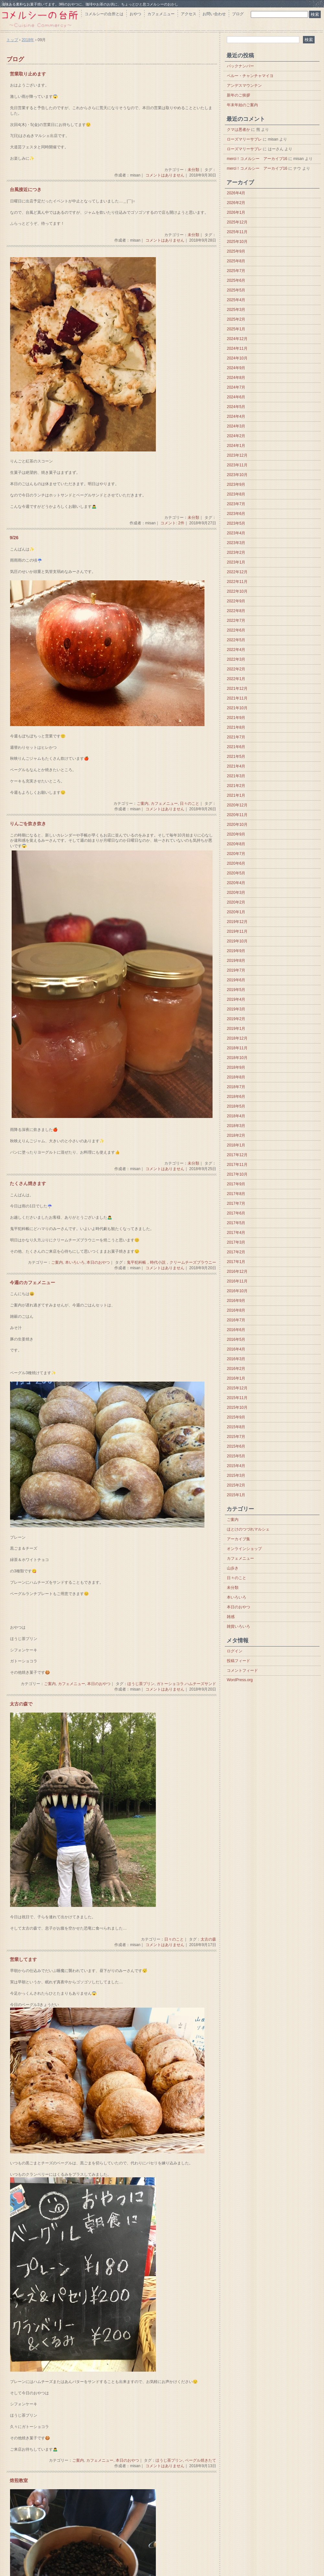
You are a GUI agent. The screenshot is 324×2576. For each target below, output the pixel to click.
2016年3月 (236, 1359)
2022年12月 (237, 572)
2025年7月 (236, 270)
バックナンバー (240, 66)
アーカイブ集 (238, 1539)
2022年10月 (237, 591)
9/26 (14, 537)
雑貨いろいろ (238, 1626)
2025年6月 (236, 280)
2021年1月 (236, 795)
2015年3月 (236, 1475)
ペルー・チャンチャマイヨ (250, 76)
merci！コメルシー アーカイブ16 (257, 158)
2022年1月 (236, 679)
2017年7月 (236, 1203)
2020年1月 (236, 912)
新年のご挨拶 (238, 95)
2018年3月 (236, 1125)
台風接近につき (25, 189)
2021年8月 (236, 727)
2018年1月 (236, 1145)
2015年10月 (237, 1407)
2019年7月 (236, 970)
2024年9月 (236, 368)
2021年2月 (236, 785)
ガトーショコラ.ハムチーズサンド (186, 1683)
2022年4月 (236, 649)
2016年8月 (236, 1310)
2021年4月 (236, 766)
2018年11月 (237, 1048)
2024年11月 (237, 348)
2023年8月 (236, 494)
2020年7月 (236, 853)
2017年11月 (237, 1164)
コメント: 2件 (172, 523)
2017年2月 (236, 1252)
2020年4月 (236, 883)
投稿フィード (238, 1660)
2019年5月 (236, 989)
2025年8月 (236, 261)
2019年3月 (236, 1009)
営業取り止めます (28, 74)
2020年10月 (237, 824)
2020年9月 (236, 834)
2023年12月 (237, 455)
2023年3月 (236, 543)
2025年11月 (237, 232)
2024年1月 (236, 445)
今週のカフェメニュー (32, 1282)
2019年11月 (237, 931)
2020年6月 (236, 863)
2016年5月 (236, 1339)
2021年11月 (237, 698)
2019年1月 (236, 1028)
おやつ (135, 14)
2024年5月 (236, 407)
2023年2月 (236, 552)
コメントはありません (164, 175)
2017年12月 (237, 1155)
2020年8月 (236, 844)
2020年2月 (236, 902)
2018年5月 (236, 1106)
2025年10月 (237, 241)
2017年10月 (237, 1174)
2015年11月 (237, 1398)
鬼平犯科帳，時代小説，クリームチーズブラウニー (171, 1262)
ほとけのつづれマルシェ (248, 1529)
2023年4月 (236, 533)
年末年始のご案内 (242, 105)
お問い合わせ (214, 14)
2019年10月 (237, 941)
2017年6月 (236, 1213)
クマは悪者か (238, 129)
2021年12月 (237, 688)
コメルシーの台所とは (104, 14)
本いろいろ (75, 1262)
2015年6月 (236, 1446)
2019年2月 (236, 1019)
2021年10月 (237, 708)
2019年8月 (236, 960)
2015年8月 (236, 1427)
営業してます (23, 1959)
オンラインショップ (244, 1548)
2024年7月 (236, 387)
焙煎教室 (19, 2480)
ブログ (238, 14)
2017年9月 (236, 1184)
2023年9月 (236, 484)
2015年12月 (237, 1388)
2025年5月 (236, 290)
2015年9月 (236, 1417)
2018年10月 (237, 1057)
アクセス (188, 14)
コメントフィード (242, 1670)
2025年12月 (237, 222)
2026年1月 (236, 212)
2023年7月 (236, 504)
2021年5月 (236, 756)
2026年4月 (236, 193)
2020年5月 (236, 873)
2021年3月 (236, 776)
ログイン (234, 1651)
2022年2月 (236, 669)
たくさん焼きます (28, 1183)
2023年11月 (237, 465)
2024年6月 (236, 397)
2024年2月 (236, 436)
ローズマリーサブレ (244, 139)
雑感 (231, 1616)
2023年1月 (236, 562)
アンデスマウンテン (244, 85)
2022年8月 (236, 611)
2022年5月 (236, 640)
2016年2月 (236, 1368)
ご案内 (142, 803)
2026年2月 (236, 202)
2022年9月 (236, 601)
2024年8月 (236, 377)
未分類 (193, 169)
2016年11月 (237, 1281)
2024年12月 (237, 338)
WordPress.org (240, 1680)
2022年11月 (237, 581)
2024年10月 (237, 358)
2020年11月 (237, 815)
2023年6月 (236, 513)
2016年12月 (237, 1271)
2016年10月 (237, 1291)
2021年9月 (236, 717)
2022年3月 (236, 659)
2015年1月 (236, 1495)
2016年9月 (236, 1300)
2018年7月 (236, 1087)
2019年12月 (237, 921)
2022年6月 (236, 630)
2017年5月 (236, 1223)
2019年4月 (236, 999)
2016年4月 (236, 1349)
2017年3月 (236, 1242)
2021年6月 (236, 747)
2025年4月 (236, 300)
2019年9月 (236, 951)
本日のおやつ (98, 1262)
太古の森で (21, 1704)
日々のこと (189, 803)
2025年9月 (236, 251)
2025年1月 (236, 329)
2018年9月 (236, 1067)
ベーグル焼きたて (200, 2460)
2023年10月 (237, 475)
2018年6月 (236, 1096)
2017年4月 (236, 1232)
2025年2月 (236, 319)
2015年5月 (236, 1456)
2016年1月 (236, 1378)
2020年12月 (237, 805)
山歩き (232, 1568)
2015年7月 (236, 1436)
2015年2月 (236, 1485)
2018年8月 (236, 1077)
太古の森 (208, 1939)
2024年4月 (236, 416)
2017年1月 (236, 1262)
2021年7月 (236, 737)
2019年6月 (236, 980)
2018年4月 (236, 1116)
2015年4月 (236, 1466)
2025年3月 (236, 309)
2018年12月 (237, 1038)
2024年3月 (236, 426)
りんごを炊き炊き (28, 823)
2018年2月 (236, 1135)
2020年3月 (236, 892)
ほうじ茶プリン (141, 1683)
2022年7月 (236, 620)
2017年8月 (236, 1193)
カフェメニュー (161, 14)
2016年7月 (236, 1320)
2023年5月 (236, 523)
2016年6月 (236, 1330)
